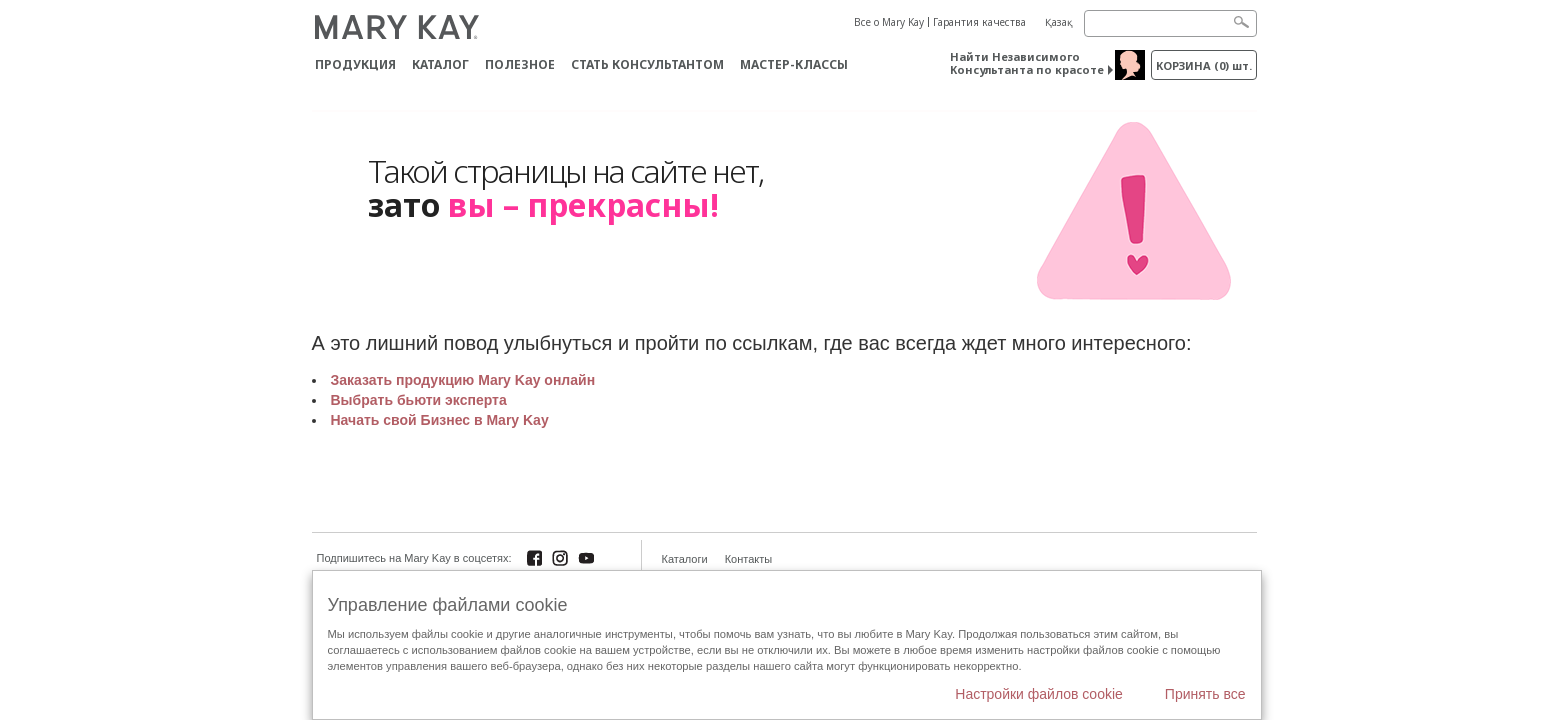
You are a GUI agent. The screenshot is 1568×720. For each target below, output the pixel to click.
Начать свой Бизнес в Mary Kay (440, 420)
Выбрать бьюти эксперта (419, 400)
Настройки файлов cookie (1039, 694)
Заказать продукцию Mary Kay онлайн (463, 380)
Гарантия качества (979, 22)
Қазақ (1059, 22)
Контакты (749, 559)
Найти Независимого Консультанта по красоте (1027, 63)
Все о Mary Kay (889, 22)
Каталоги (685, 559)
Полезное (520, 64)
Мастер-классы (794, 64)
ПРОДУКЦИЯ (355, 64)
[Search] (1170, 23)
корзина (1204, 65)
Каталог (440, 64)
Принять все (1205, 694)
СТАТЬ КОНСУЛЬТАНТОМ (647, 64)
